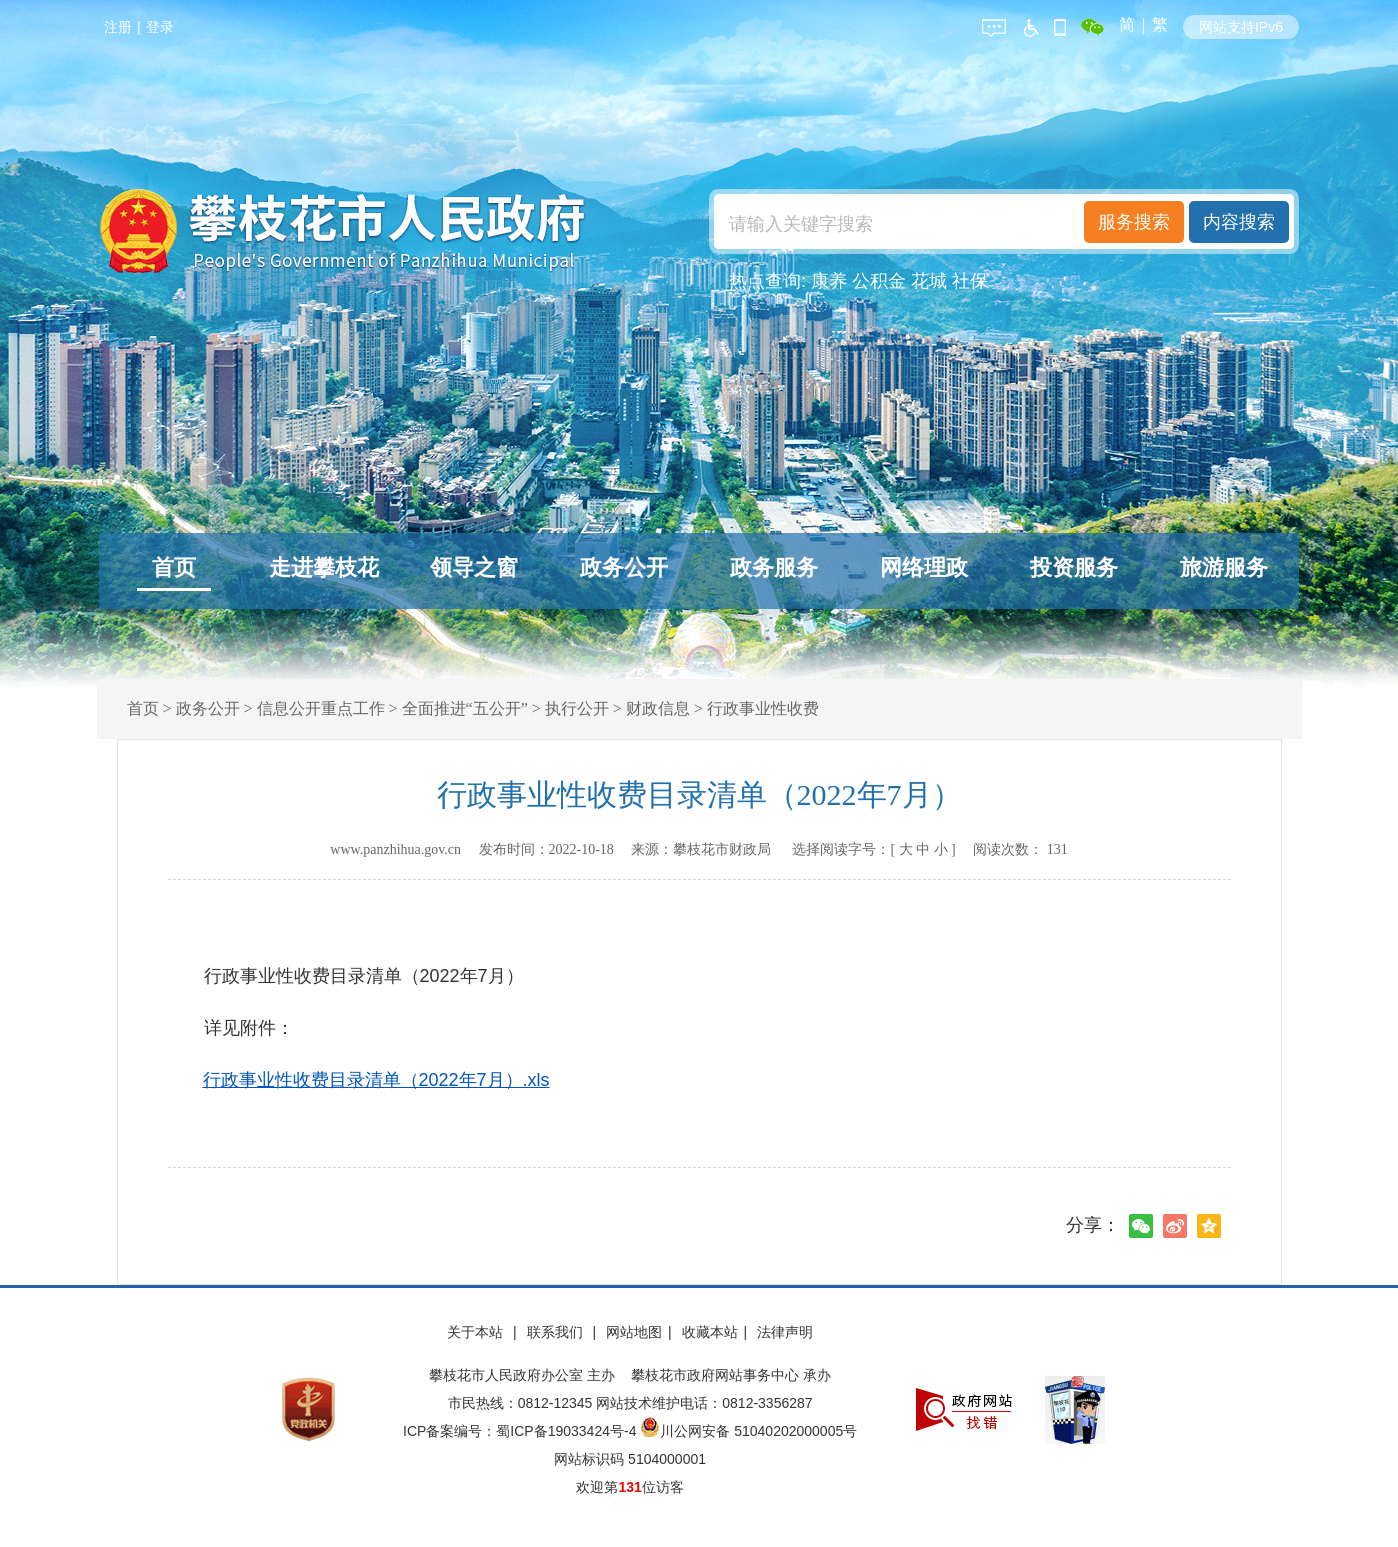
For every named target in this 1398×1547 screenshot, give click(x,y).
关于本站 (477, 1332)
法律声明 (785, 1332)
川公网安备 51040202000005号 (748, 1431)
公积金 (879, 281)
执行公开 (577, 708)
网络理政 (924, 567)
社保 (970, 281)
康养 (829, 281)
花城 (929, 281)
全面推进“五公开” (465, 708)
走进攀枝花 (324, 567)
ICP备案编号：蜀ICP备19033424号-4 (521, 1431)
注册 (118, 27)
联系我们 (557, 1332)
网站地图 (634, 1332)
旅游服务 (1224, 567)
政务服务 (774, 567)
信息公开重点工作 (321, 708)
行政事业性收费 (763, 708)
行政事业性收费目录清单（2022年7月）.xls (376, 1080)
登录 (160, 27)
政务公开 (624, 567)
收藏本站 (710, 1332)
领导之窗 (474, 567)
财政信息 (658, 708)
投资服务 (1074, 567)
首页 (174, 567)
